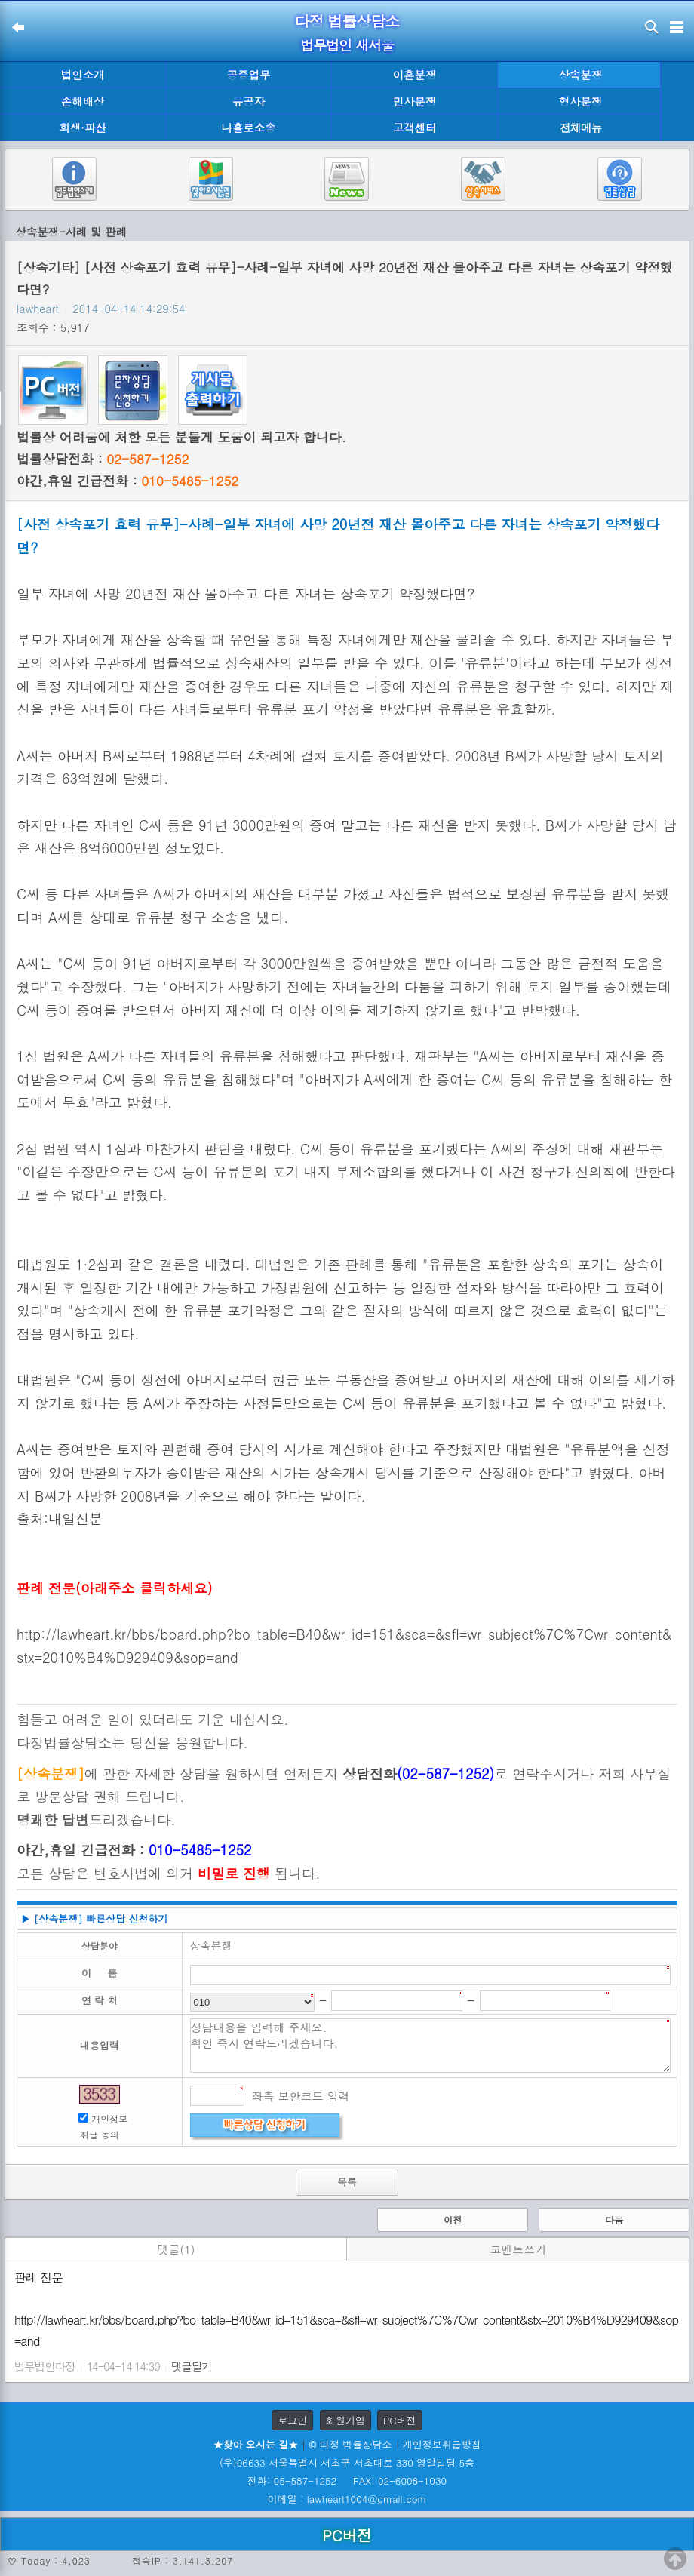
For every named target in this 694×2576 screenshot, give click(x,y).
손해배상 (83, 101)
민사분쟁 (415, 101)
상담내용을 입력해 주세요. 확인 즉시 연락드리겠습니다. (430, 2045)
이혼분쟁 (415, 74)
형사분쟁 (581, 101)
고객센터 (415, 127)
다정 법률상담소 (347, 21)
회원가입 (345, 2420)
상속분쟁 (581, 74)
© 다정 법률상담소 (350, 2444)
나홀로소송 (249, 127)
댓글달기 (191, 2366)
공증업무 (249, 74)
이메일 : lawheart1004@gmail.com (347, 2498)
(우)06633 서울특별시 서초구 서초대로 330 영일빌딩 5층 (347, 2462)
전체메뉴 (581, 128)
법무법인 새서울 (347, 44)
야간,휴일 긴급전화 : (127, 481)
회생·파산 (82, 127)
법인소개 (83, 74)
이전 (453, 2219)
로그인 (292, 2420)
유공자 (248, 101)
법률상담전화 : (103, 459)
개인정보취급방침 (442, 2444)
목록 (347, 2182)
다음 (614, 2219)
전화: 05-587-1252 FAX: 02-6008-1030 (347, 2480)
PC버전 (399, 2420)
